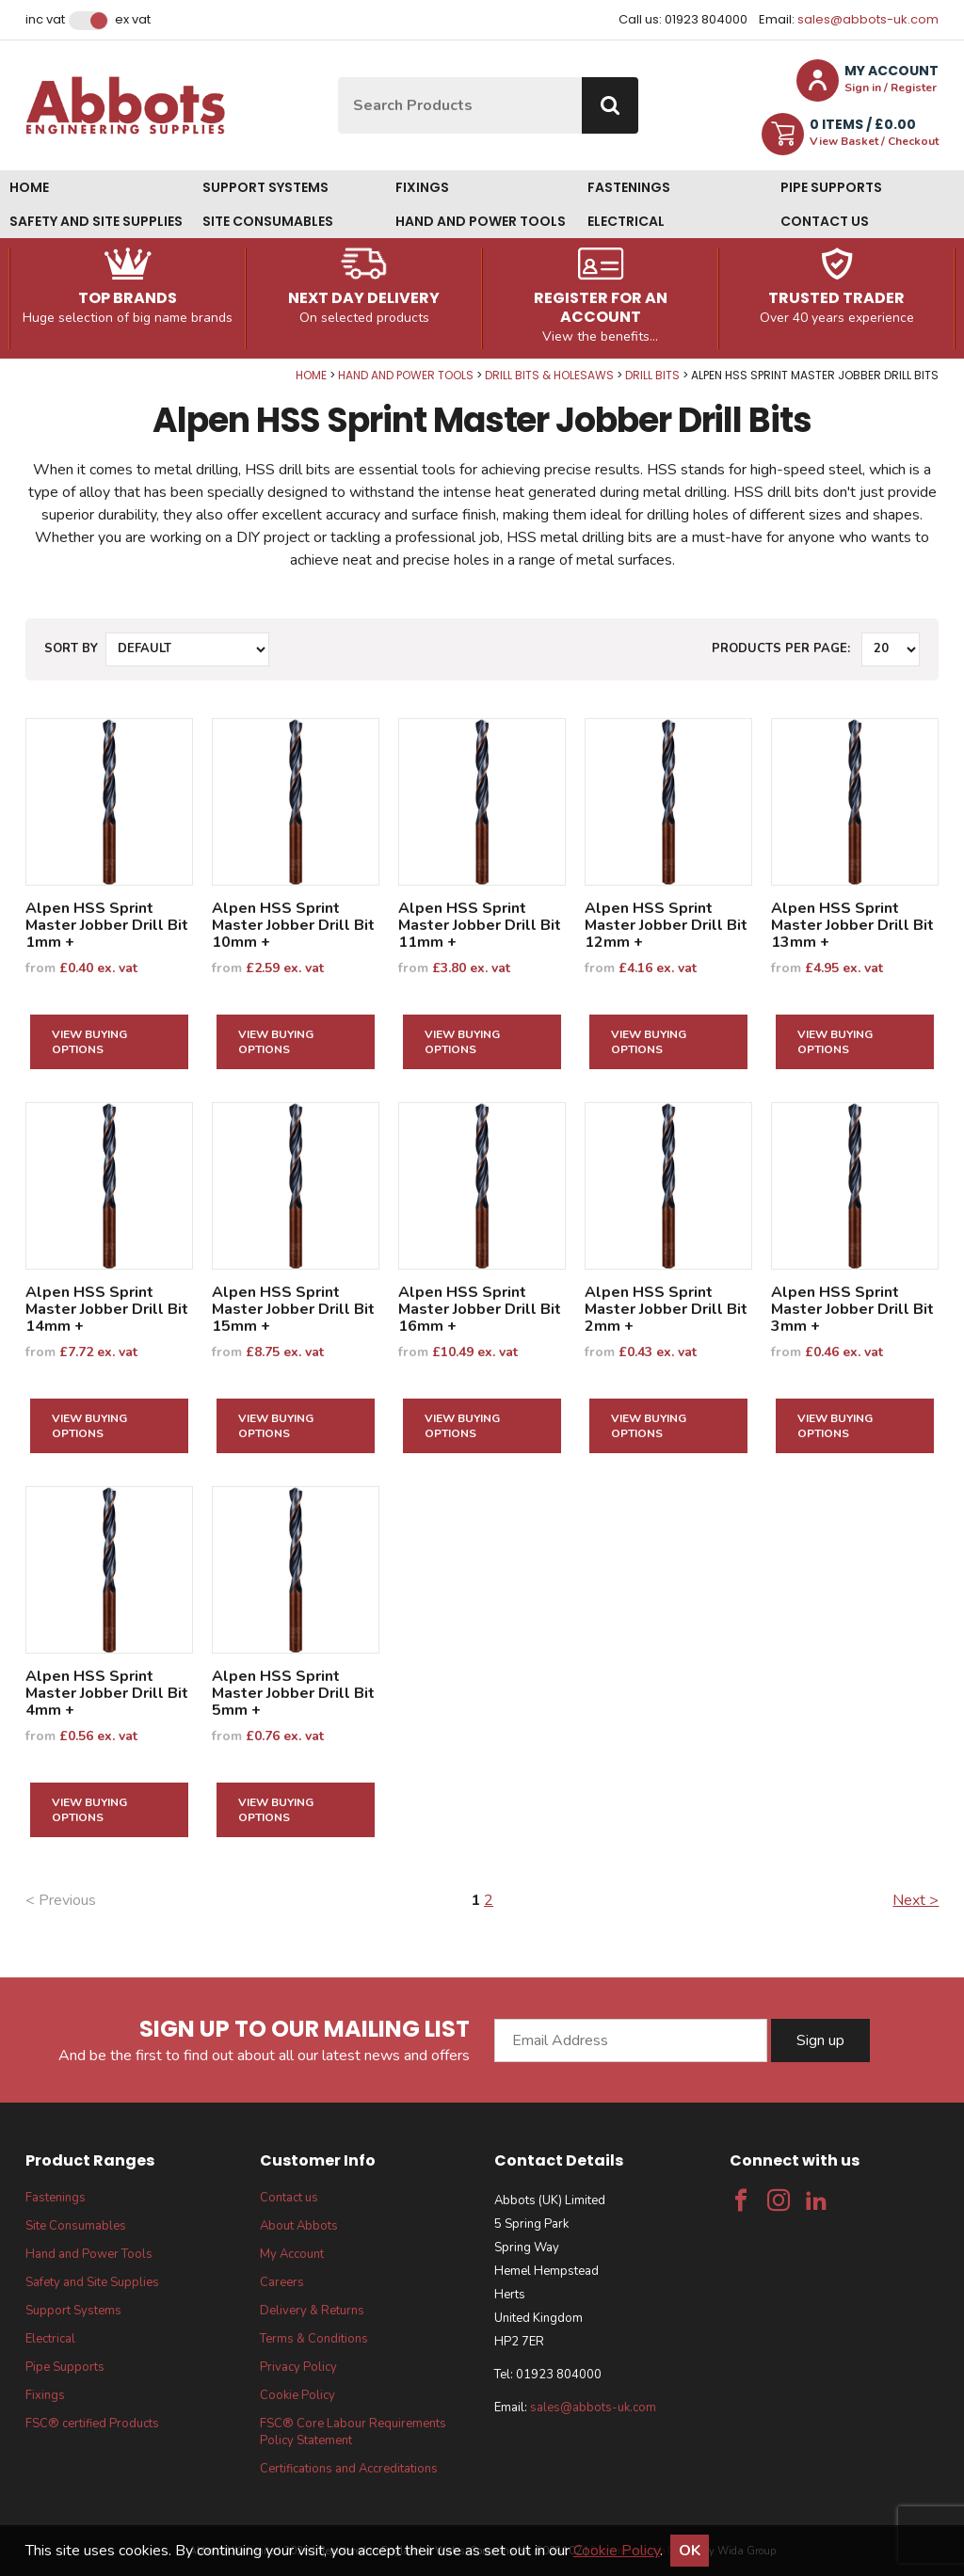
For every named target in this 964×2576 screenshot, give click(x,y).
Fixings (422, 187)
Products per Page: (781, 648)
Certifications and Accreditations (349, 2468)
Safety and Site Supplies (96, 221)
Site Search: (338, 77)
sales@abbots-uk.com (868, 19)
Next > (915, 1900)
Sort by (71, 648)
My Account (292, 2254)
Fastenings (628, 187)
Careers (282, 2282)
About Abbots (299, 2225)
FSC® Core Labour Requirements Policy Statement (353, 2432)
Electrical (626, 221)
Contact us (824, 221)
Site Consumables (267, 221)
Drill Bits (652, 375)
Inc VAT (45, 19)
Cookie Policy (297, 2395)
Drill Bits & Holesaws (549, 375)
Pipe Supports (831, 187)
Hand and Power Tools (480, 221)
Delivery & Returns (312, 2310)
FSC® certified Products (92, 2423)
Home (29, 187)
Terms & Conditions (314, 2338)
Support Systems (265, 187)
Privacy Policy (298, 2367)
